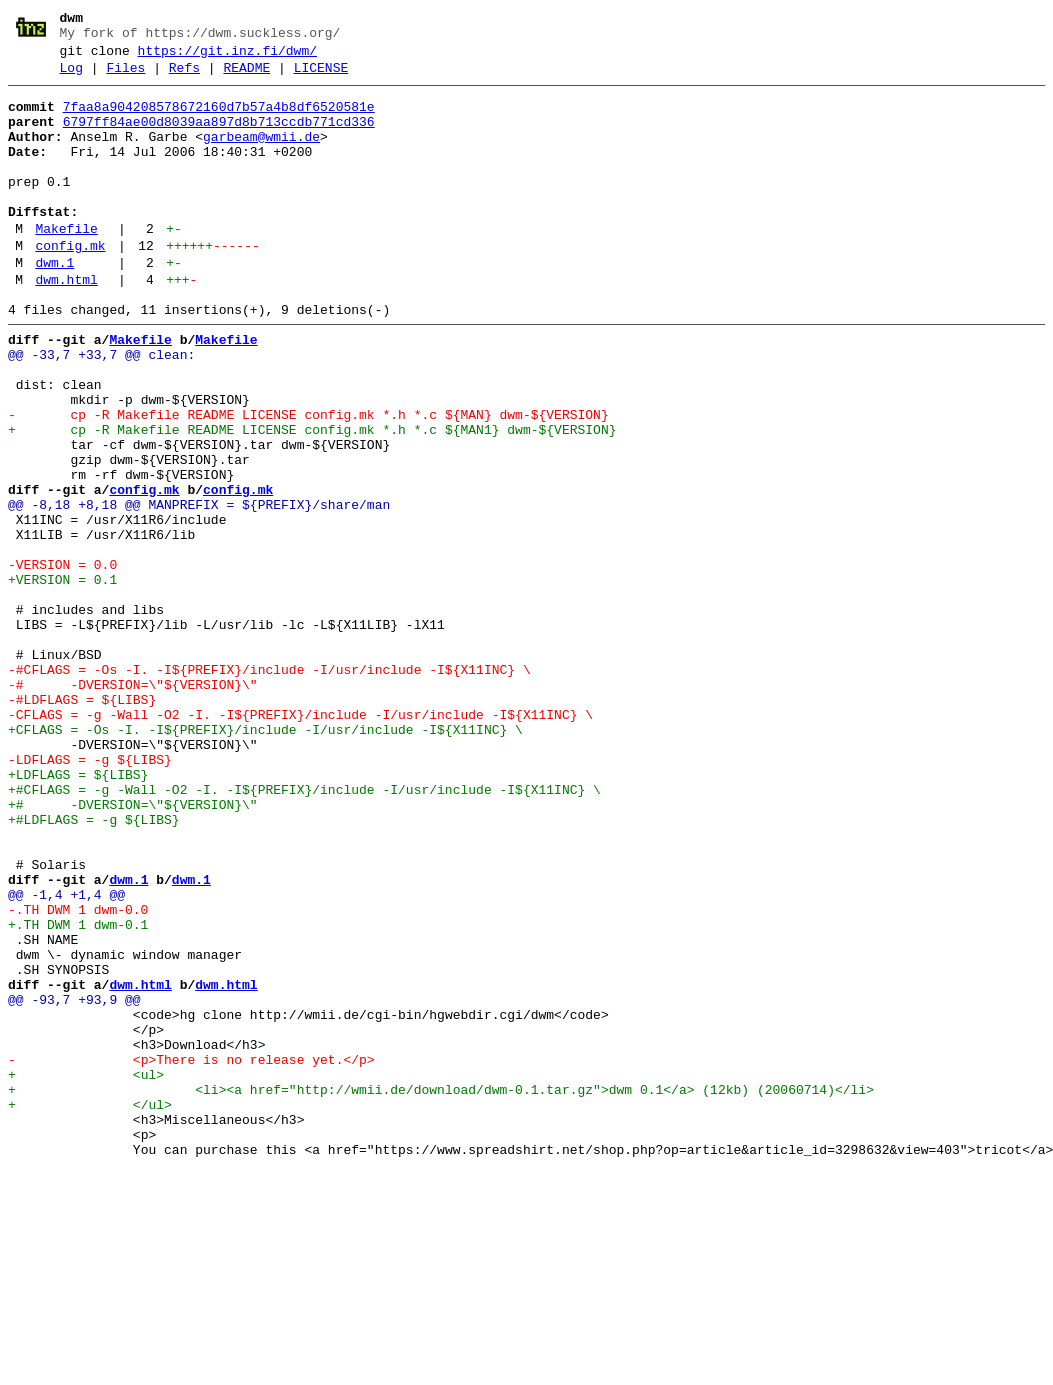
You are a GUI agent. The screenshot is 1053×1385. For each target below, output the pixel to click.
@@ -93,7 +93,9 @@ (74, 1183)
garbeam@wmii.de (261, 155)
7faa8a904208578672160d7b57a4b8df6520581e (219, 119)
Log (71, 77)
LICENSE (321, 77)
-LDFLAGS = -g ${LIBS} (90, 895)
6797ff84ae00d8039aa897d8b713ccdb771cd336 (219, 137)
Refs (184, 77)
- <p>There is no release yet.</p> (191, 1255)
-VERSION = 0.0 (62, 661)
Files (125, 77)
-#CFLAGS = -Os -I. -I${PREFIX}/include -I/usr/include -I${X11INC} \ (269, 787)
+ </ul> (90, 1309)
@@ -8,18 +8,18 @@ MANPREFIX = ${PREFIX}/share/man (199, 589)
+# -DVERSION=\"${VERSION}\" (133, 949)
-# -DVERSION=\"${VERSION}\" (133, 805)
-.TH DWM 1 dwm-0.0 (78, 1075)
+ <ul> (86, 1273)
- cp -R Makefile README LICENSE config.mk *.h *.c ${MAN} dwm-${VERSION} (308, 481)
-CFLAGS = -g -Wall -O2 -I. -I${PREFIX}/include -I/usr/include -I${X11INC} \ (300, 841)
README (246, 77)
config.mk (70, 285)
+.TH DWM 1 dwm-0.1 (78, 1093)
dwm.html (66, 325)
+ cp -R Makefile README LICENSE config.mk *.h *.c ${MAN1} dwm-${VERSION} (312, 499)
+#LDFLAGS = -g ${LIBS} (94, 967)
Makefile (66, 265)
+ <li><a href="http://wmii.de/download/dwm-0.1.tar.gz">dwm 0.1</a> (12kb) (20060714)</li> (441, 1291)
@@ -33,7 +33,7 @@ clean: (101, 409)
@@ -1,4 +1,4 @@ (66, 1057)
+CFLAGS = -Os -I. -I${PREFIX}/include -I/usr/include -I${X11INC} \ (265, 859)
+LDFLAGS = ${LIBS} (78, 913)
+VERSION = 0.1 (62, 679)
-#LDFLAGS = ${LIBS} (82, 823)
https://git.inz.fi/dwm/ (227, 57)
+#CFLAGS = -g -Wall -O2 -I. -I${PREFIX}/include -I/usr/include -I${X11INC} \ (304, 931)
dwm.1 (54, 305)
